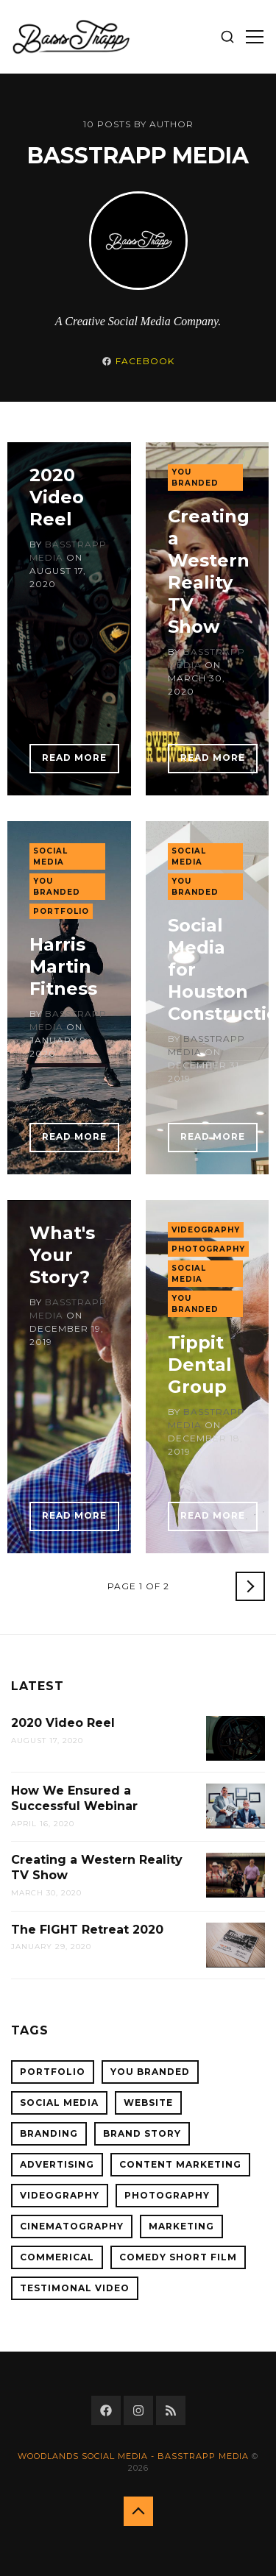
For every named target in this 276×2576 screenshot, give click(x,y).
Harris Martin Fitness (63, 966)
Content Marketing (180, 2164)
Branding (49, 2133)
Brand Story (142, 2133)
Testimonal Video (75, 2287)
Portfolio (61, 911)
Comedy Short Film (178, 2257)
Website (148, 2102)
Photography (208, 1249)
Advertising (57, 2164)
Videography (205, 1230)
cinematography (72, 2226)
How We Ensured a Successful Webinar (74, 1798)
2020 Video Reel (56, 497)
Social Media (50, 856)
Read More (74, 757)
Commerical (57, 2257)
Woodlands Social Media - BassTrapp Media (133, 2456)
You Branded (195, 477)
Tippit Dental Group (200, 1364)
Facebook (145, 360)
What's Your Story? (62, 1255)
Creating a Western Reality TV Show (209, 571)
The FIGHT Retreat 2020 (87, 1930)
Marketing (181, 2226)
